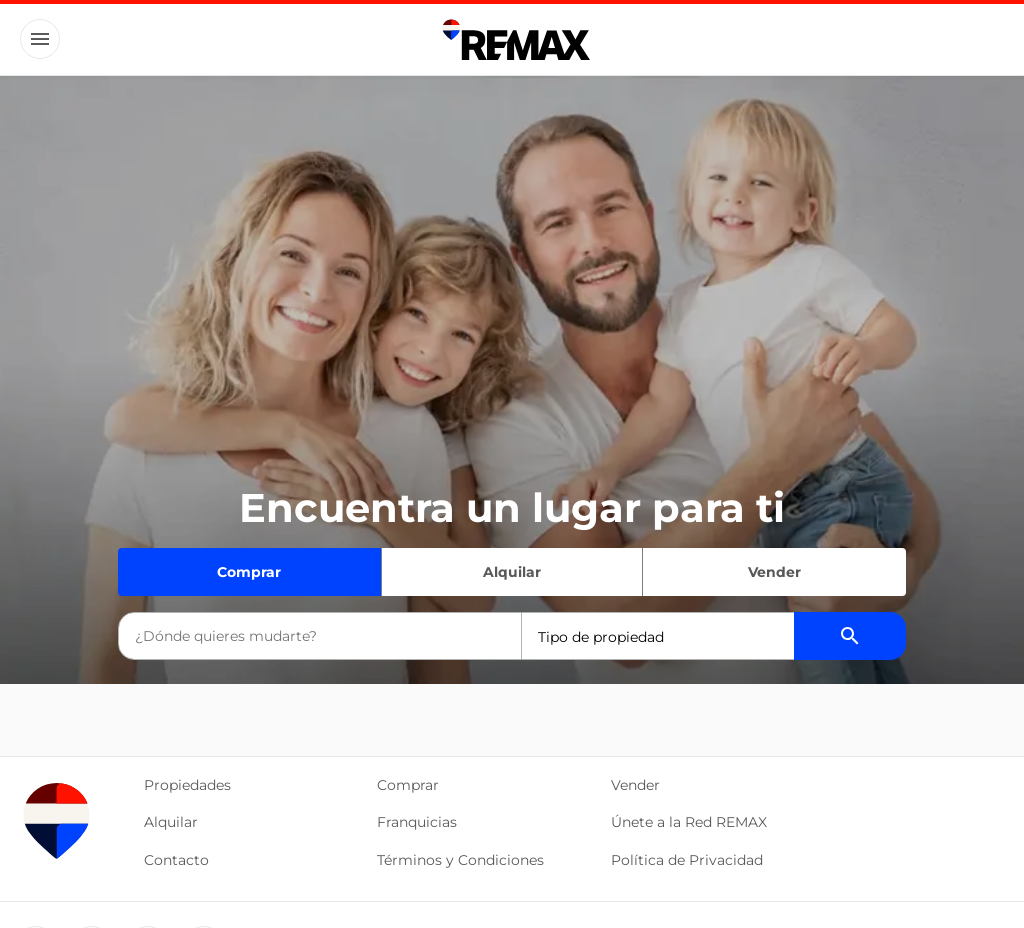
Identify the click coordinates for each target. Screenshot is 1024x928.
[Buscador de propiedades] (850, 636)
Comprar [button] (408, 785)
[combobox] (320, 636)
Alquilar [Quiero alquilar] (512, 572)
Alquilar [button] (171, 822)
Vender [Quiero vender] (774, 572)
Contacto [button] (176, 860)
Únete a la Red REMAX (689, 822)
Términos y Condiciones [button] (460, 860)
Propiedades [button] (187, 785)
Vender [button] (635, 785)
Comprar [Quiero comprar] (249, 572)
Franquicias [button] (417, 822)
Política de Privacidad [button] (687, 860)
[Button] (40, 39)
